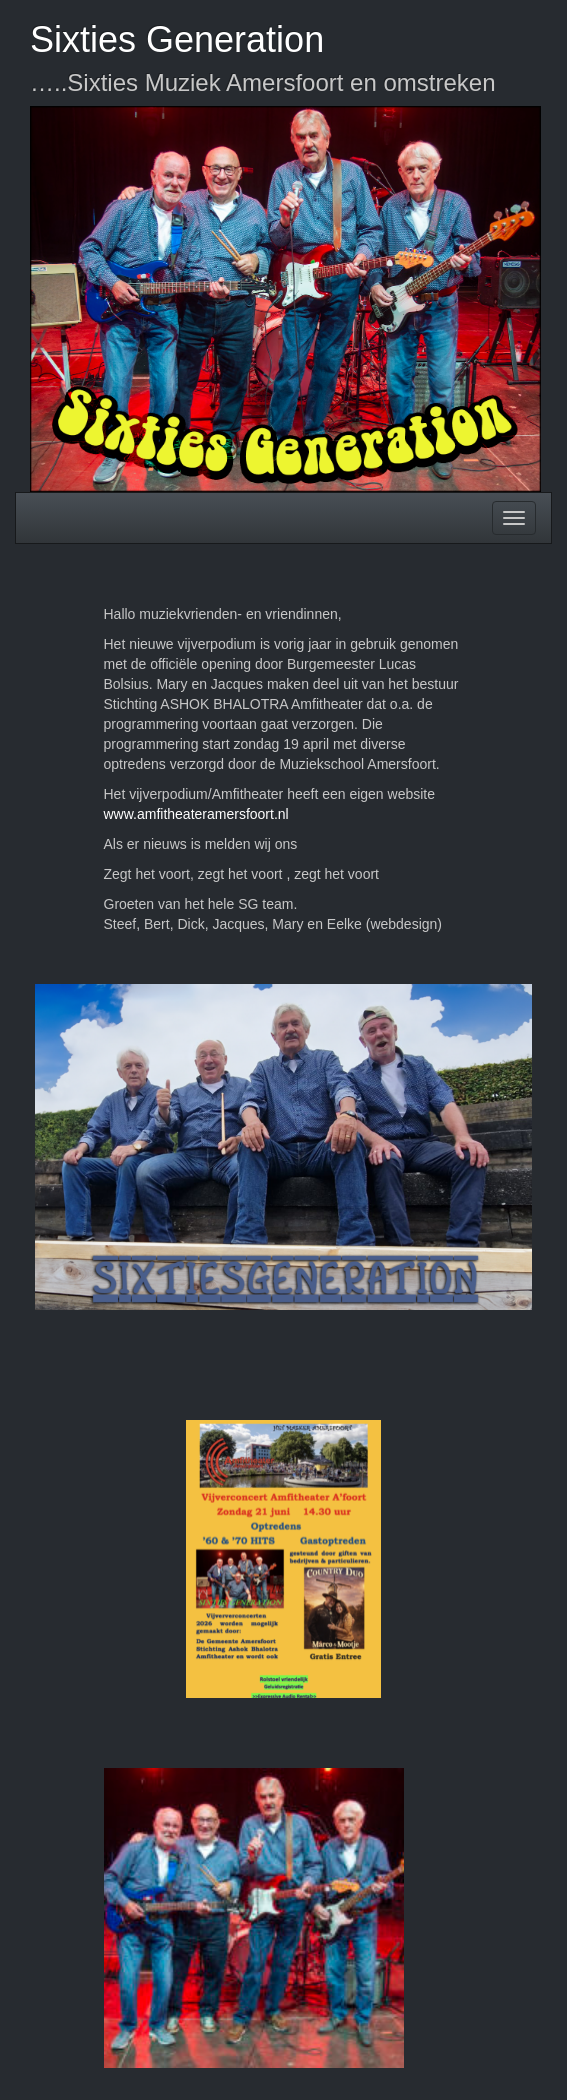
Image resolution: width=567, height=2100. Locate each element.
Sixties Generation (177, 39)
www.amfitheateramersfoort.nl (196, 814)
